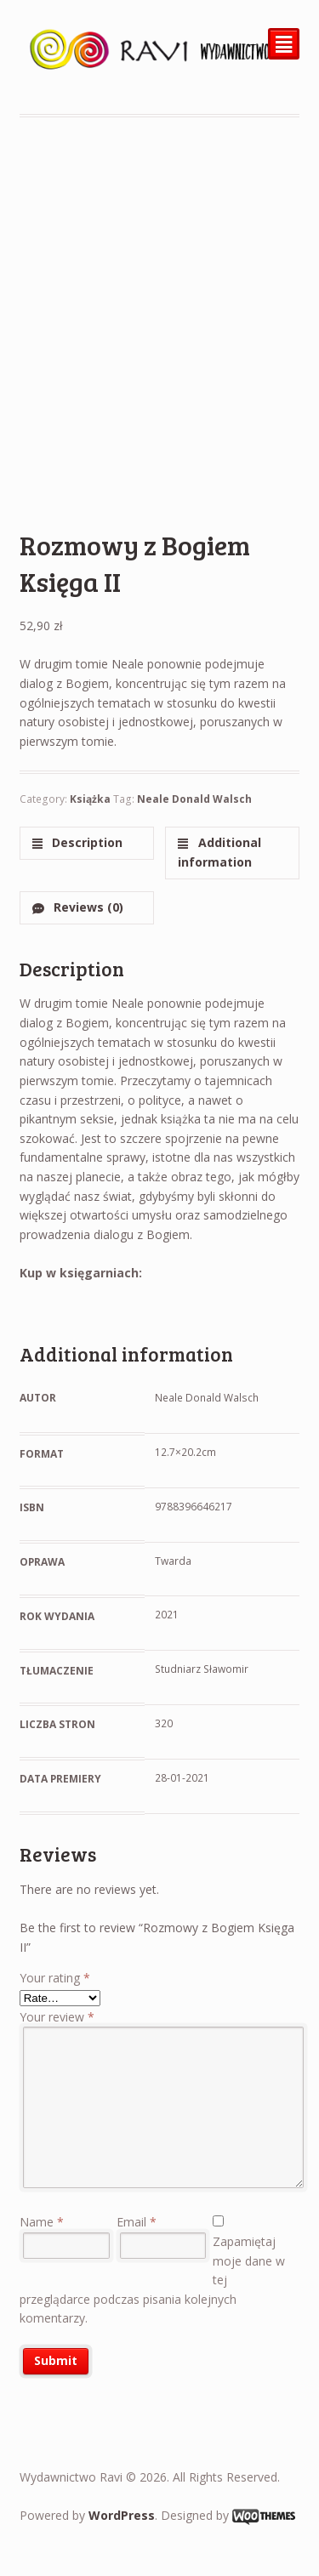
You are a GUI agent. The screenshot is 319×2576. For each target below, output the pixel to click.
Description (85, 842)
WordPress (121, 2515)
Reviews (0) (86, 907)
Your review (57, 2017)
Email (137, 2222)
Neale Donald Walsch (194, 799)
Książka (90, 799)
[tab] (87, 843)
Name (42, 2222)
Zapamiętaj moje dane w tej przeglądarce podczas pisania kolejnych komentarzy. (153, 2280)
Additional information (219, 852)
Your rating (55, 1978)
